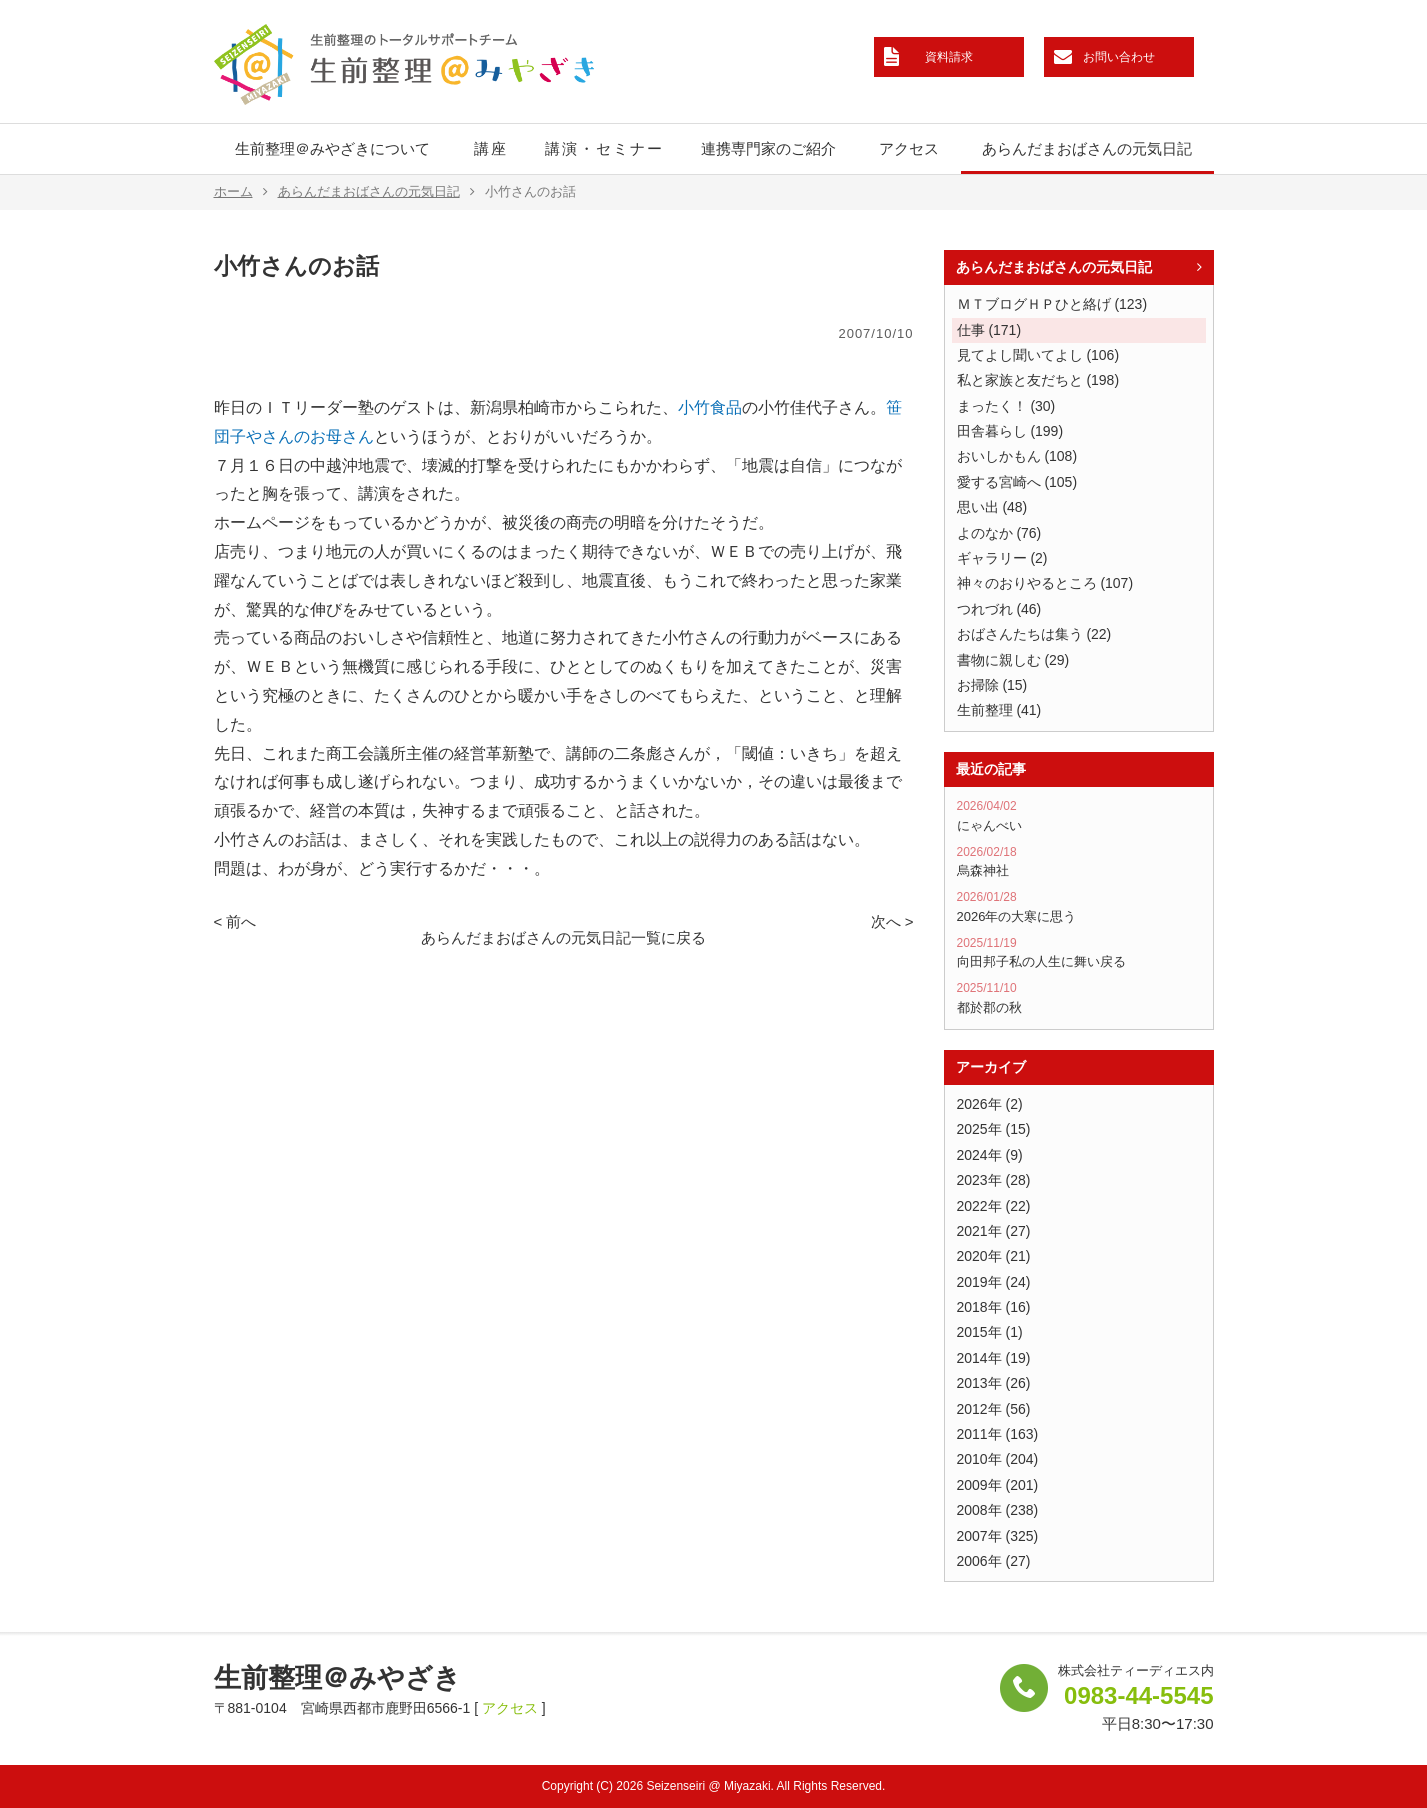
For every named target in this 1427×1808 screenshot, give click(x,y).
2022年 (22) (994, 1206)
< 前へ (235, 921)
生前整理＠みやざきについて (332, 148)
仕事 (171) (989, 330)
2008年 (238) (998, 1510)
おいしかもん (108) (1017, 456)
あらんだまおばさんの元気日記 (1087, 148)
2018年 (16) (994, 1307)
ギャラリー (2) (1002, 558)
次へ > (892, 921)
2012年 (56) (994, 1409)
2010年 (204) (998, 1459)
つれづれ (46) (999, 609)
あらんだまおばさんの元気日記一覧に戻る (563, 937)
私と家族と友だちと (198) (1038, 380)
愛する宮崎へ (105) (1017, 482)
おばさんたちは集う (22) (1034, 634)
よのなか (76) (999, 533)
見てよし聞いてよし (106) (1038, 355)
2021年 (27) (994, 1231)
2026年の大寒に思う (1079, 907)
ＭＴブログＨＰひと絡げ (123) (1052, 304)
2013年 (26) (994, 1383)
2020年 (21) (994, 1256)
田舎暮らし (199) (1010, 431)
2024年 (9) (990, 1155)
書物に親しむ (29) (1013, 660)
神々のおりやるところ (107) (1045, 583)
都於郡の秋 (1079, 998)
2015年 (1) (990, 1332)
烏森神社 (1079, 862)
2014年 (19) (994, 1358)
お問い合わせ (1119, 57)
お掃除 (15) (992, 685)
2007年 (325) (998, 1536)
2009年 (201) (998, 1485)
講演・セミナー (604, 148)
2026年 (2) (990, 1104)
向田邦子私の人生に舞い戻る (1079, 953)
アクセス (909, 148)
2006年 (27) (994, 1561)
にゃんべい (1079, 816)
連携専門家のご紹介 (768, 148)
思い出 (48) (992, 507)
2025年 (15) (994, 1129)
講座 (491, 148)
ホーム (241, 192)
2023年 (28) (994, 1180)
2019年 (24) (994, 1282)
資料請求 (949, 57)
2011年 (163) (998, 1434)
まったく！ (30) (1006, 406)
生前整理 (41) (999, 710)
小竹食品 (710, 407)
